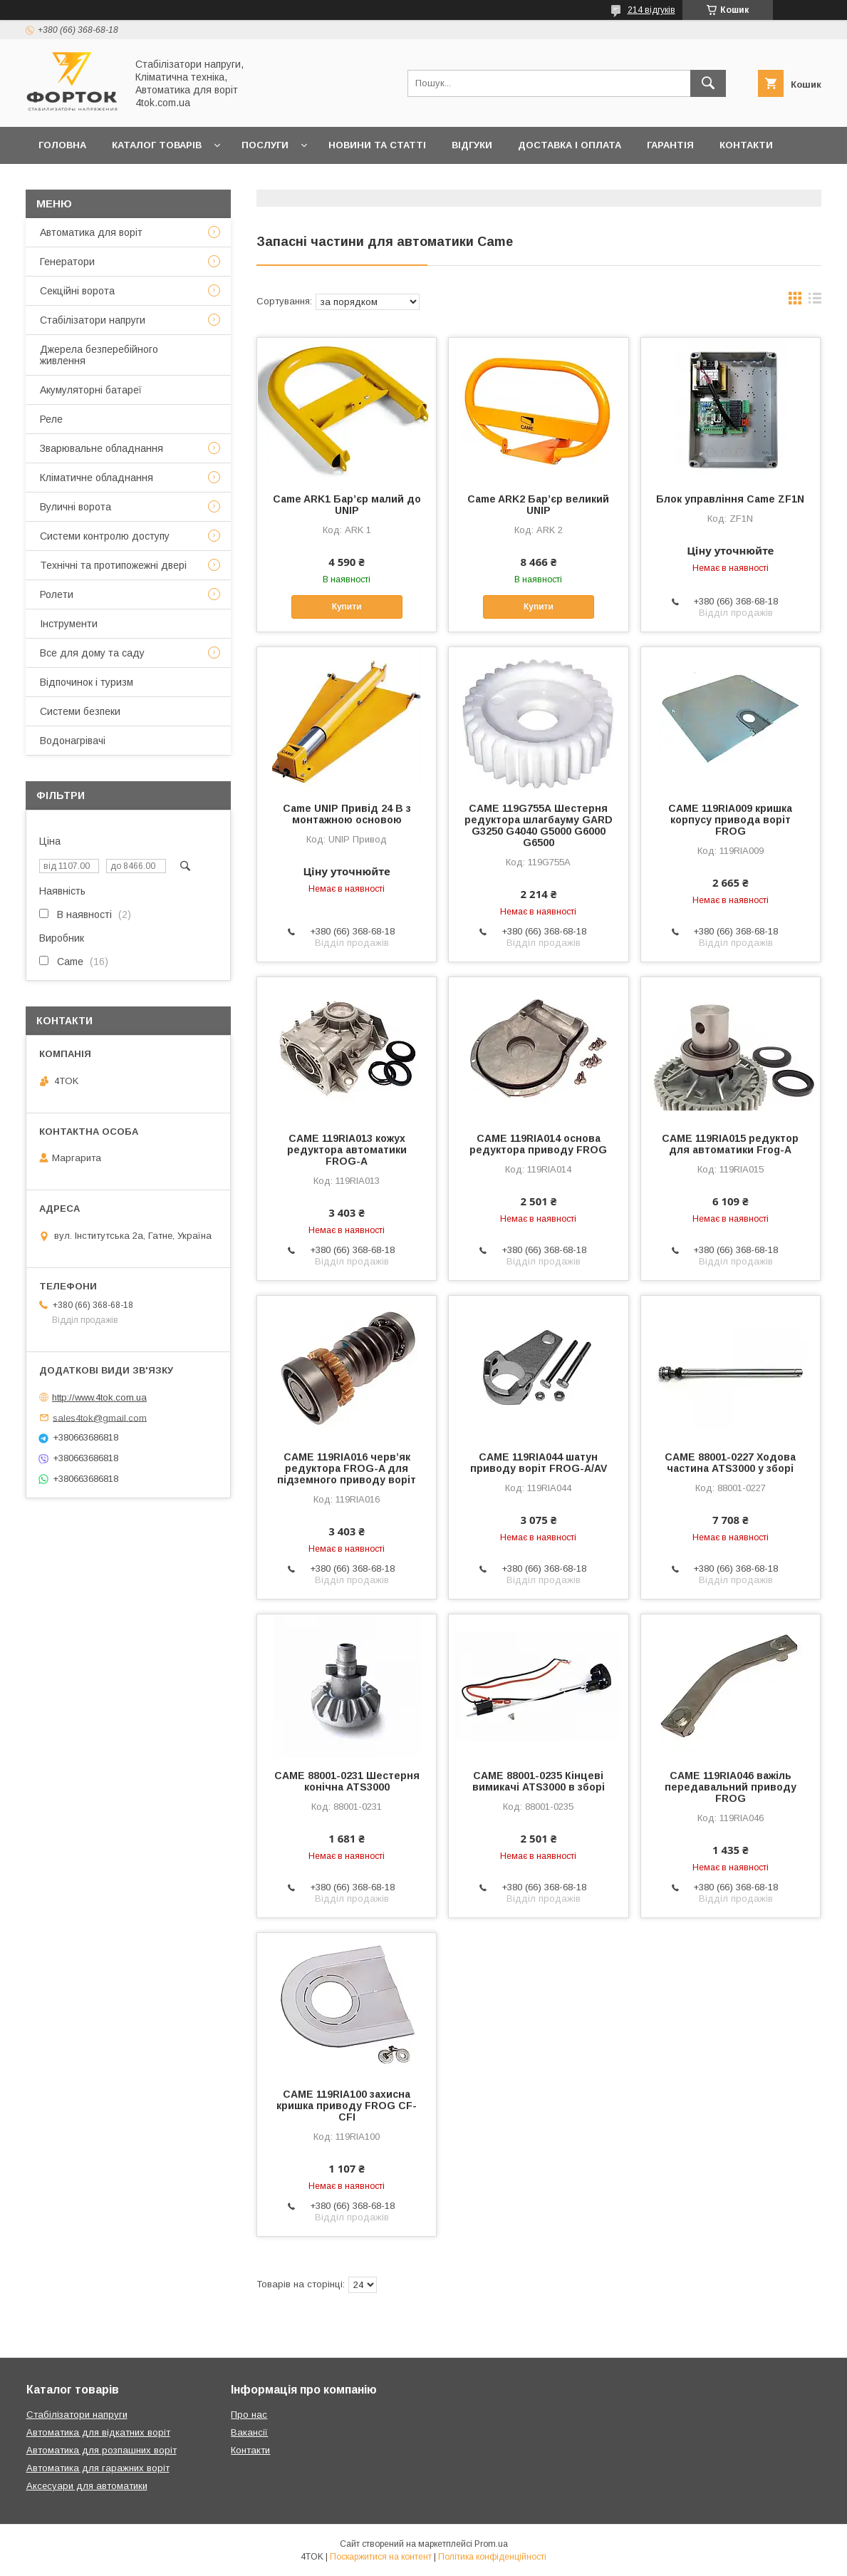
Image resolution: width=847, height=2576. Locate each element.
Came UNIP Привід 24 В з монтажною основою (347, 814)
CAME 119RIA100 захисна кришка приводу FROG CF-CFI (346, 2105)
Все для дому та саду (92, 653)
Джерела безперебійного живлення (99, 355)
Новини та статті (377, 145)
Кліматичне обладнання (96, 477)
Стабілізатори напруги (92, 320)
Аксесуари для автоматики (86, 2485)
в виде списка (815, 301)
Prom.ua (491, 2544)
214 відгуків (651, 10)
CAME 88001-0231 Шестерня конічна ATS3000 (347, 1781)
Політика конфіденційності (492, 2557)
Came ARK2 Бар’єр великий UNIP (538, 504)
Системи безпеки (80, 711)
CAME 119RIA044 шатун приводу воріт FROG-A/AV (538, 1462)
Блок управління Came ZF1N (730, 499)
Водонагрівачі (72, 740)
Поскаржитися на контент (381, 2557)
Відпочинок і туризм (86, 682)
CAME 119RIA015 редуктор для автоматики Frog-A (730, 1144)
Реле (51, 419)
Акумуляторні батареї (91, 390)
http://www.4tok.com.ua (99, 1397)
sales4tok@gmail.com (100, 1417)
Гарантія (670, 145)
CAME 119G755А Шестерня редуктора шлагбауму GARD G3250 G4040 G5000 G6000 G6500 (538, 825)
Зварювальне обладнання (101, 448)
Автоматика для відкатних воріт (98, 2432)
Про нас (60, 182)
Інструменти (69, 623)
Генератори (67, 261)
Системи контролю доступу (105, 536)
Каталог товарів (157, 145)
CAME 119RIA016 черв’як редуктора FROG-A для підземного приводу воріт (346, 1468)
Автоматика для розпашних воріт (101, 2450)
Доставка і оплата (569, 145)
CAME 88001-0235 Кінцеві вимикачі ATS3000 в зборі (538, 1781)
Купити (347, 607)
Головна (62, 145)
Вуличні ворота (75, 506)
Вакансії (249, 2432)
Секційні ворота (77, 291)
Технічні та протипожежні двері (113, 565)
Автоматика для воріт (91, 232)
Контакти (746, 145)
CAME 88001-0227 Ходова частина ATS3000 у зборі (730, 1462)
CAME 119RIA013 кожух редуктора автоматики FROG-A (347, 1150)
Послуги (265, 145)
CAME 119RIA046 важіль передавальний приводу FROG (730, 1787)
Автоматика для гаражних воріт (98, 2468)
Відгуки (472, 145)
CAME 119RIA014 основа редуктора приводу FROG (538, 1144)
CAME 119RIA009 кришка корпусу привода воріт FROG (730, 820)
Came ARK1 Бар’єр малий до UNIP (347, 504)
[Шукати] (708, 83)
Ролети (56, 594)
